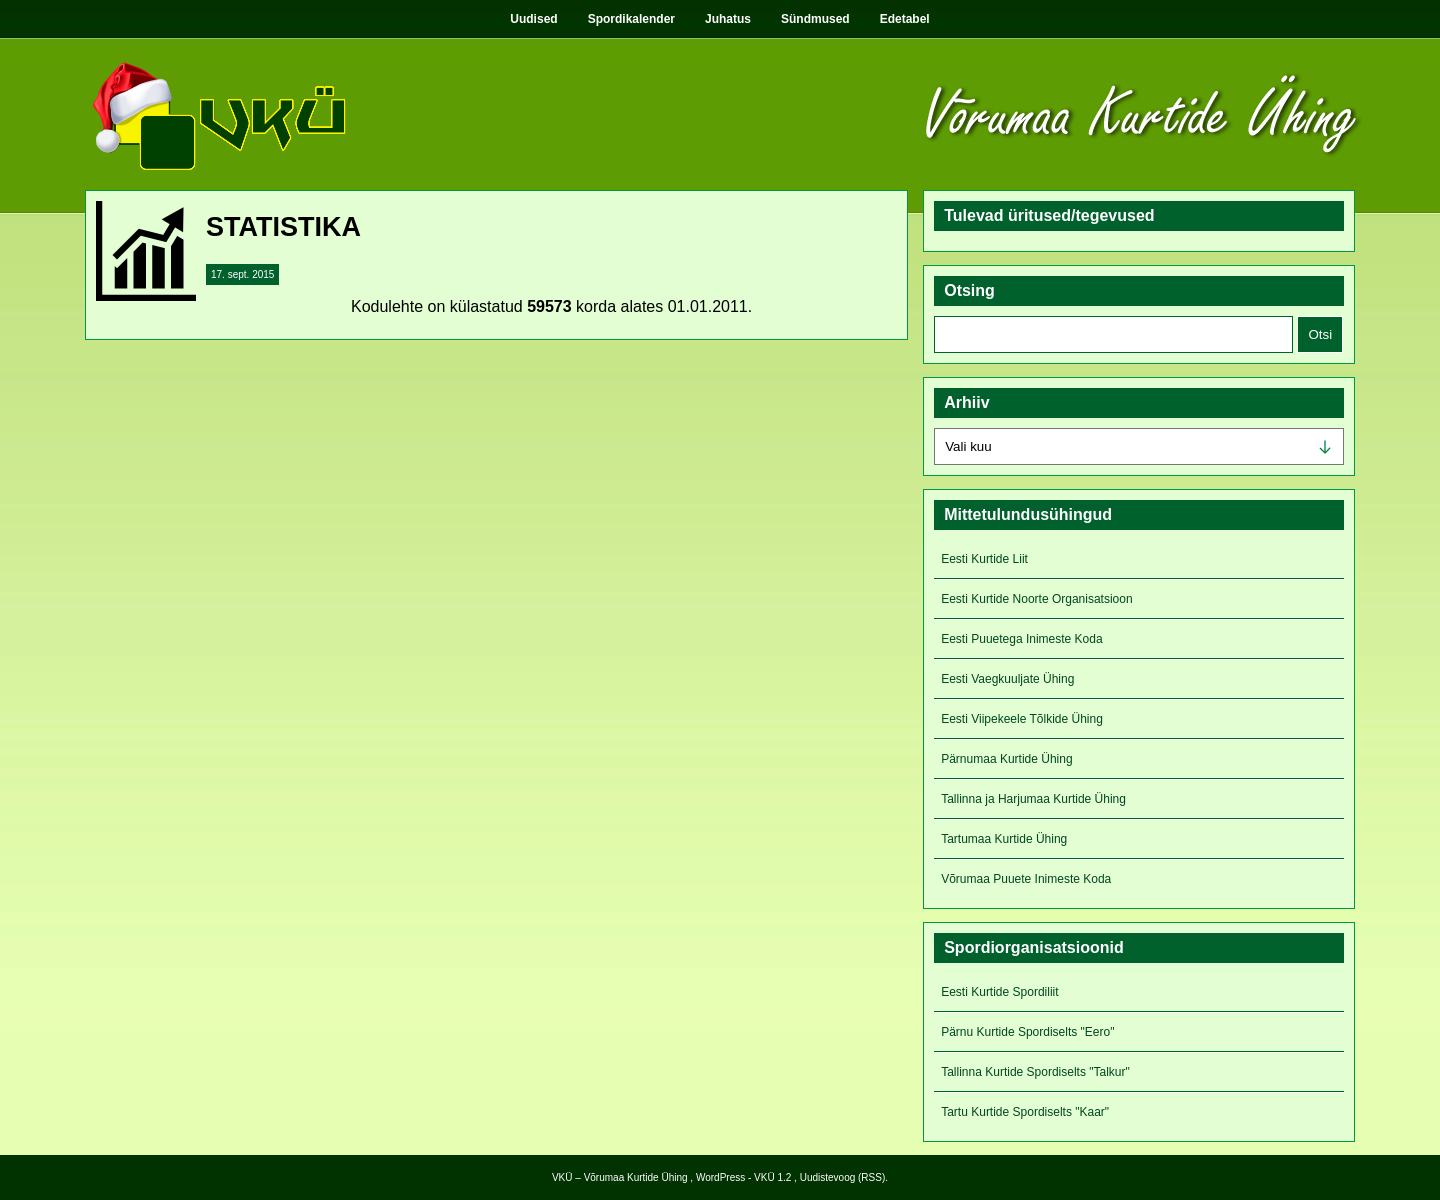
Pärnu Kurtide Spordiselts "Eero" (1027, 1032)
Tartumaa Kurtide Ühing (1004, 839)
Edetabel (905, 19)
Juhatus (728, 19)
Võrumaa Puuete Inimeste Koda (1026, 879)
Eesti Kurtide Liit (984, 559)
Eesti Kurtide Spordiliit (999, 992)
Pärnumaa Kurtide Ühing (1006, 759)
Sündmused (815, 19)
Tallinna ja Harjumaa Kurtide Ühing (1033, 799)
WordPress (720, 1177)
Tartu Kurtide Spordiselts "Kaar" (1025, 1112)
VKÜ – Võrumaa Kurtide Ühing (620, 1177)
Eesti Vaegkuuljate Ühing (1007, 679)
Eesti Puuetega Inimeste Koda (1021, 639)
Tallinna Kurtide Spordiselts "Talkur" (1035, 1072)
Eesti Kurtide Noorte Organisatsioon (1036, 599)
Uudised (533, 19)
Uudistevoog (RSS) (843, 1177)
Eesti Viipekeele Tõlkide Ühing (1022, 719)
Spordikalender (631, 19)
